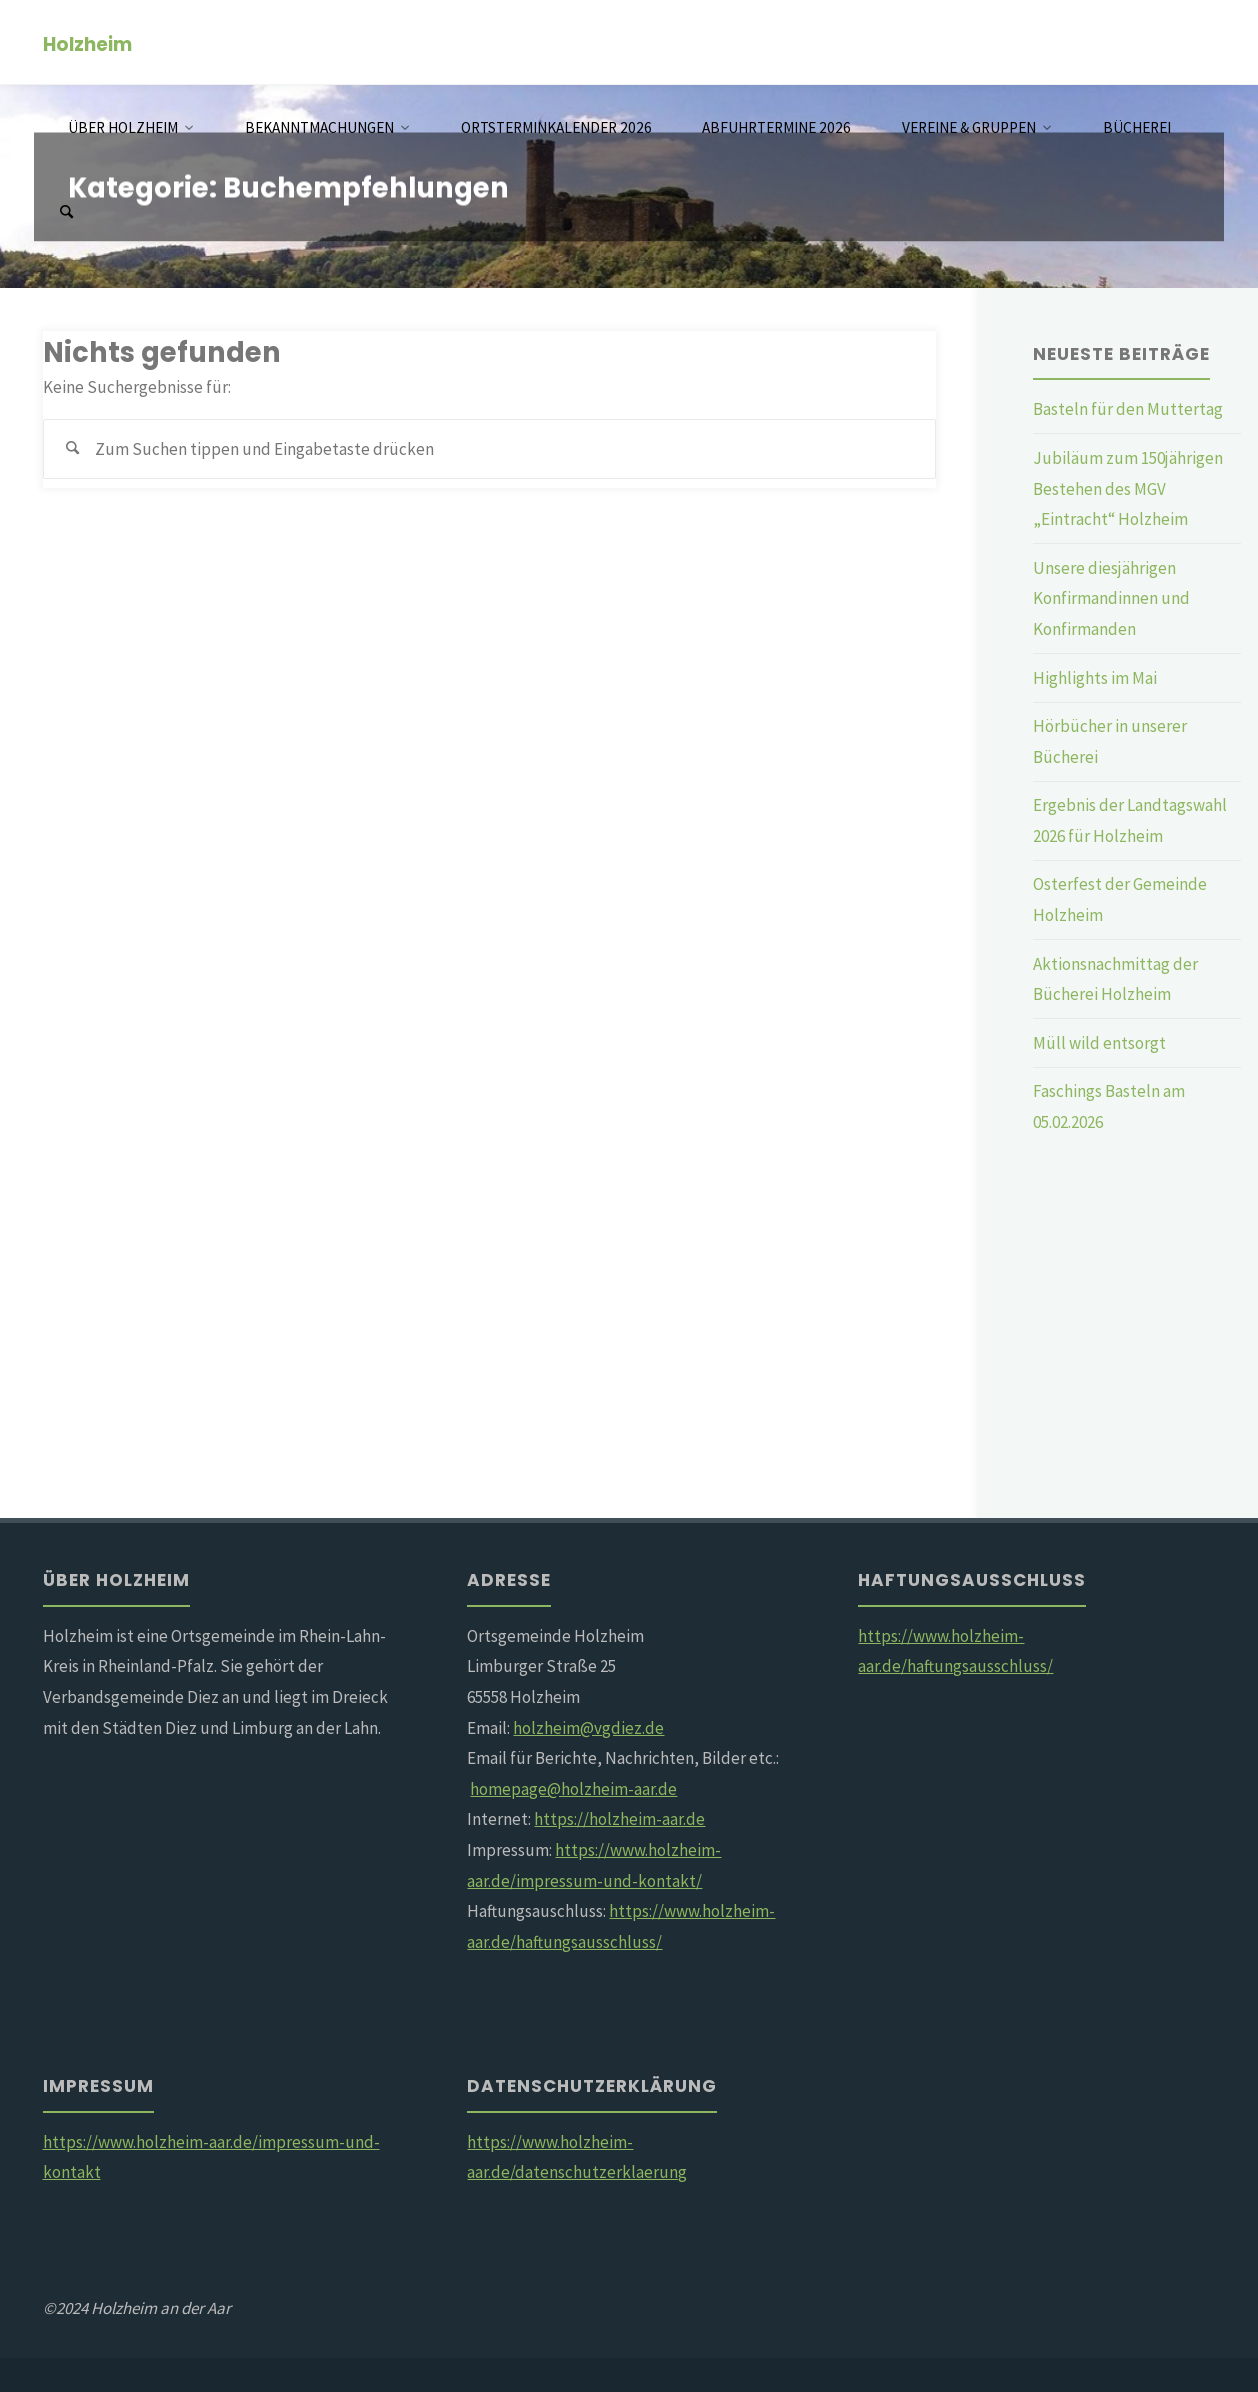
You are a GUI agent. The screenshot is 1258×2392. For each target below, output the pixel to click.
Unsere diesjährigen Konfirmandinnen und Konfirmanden (1111, 598)
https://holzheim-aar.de (619, 1819)
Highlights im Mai (1095, 678)
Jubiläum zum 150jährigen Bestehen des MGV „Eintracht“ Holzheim (1128, 488)
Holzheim (87, 43)
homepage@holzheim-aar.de (573, 1789)
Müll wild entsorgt (1099, 1043)
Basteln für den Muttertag (1128, 409)
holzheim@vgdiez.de (588, 1728)
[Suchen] (66, 212)
